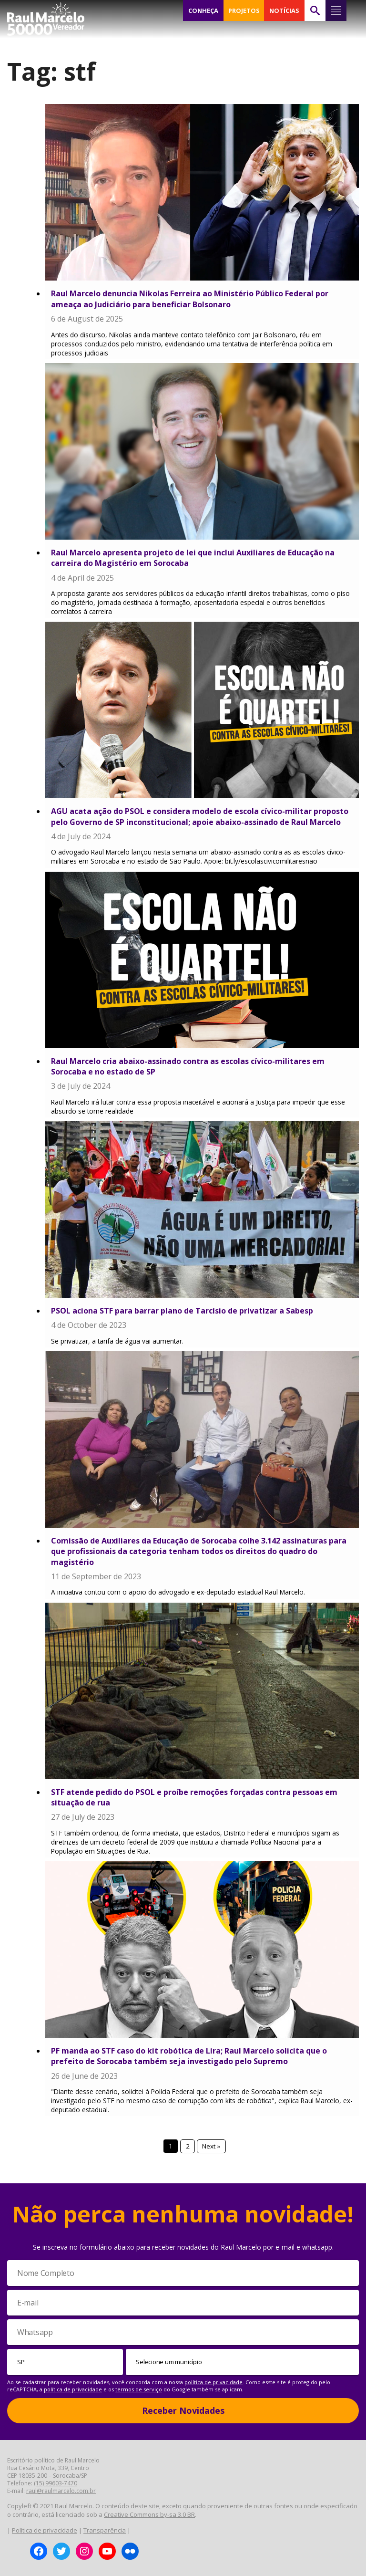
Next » (212, 2145)
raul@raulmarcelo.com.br (61, 2491)
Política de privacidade (44, 2530)
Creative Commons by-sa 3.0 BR (149, 2514)
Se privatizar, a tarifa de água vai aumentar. (117, 1340)
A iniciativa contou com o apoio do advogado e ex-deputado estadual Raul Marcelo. (178, 1591)
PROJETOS (244, 10)
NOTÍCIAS (284, 10)
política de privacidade (213, 2382)
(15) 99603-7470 (55, 2483)
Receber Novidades (183, 2410)
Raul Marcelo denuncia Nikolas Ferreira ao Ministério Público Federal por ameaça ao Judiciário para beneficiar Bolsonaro (189, 298)
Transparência (104, 2530)
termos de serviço (138, 2389)
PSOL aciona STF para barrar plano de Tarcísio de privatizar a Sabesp (182, 1310)
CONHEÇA (203, 10)
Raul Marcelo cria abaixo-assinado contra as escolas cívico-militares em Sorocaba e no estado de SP (188, 1066)
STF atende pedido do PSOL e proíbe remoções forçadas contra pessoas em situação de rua (194, 1797)
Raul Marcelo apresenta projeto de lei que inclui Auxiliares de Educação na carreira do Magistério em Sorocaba (193, 557)
